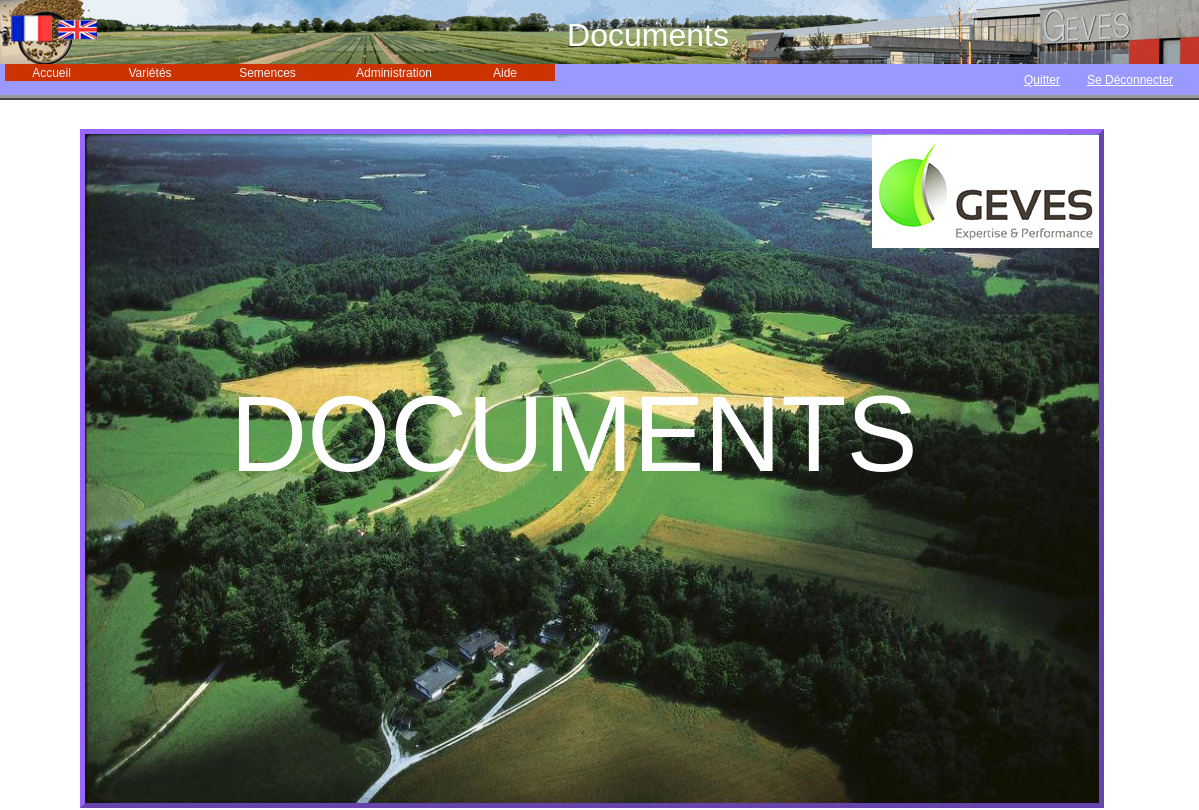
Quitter (1042, 80)
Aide (505, 73)
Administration (394, 73)
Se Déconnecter (1130, 80)
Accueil (51, 73)
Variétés (149, 73)
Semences (267, 73)
